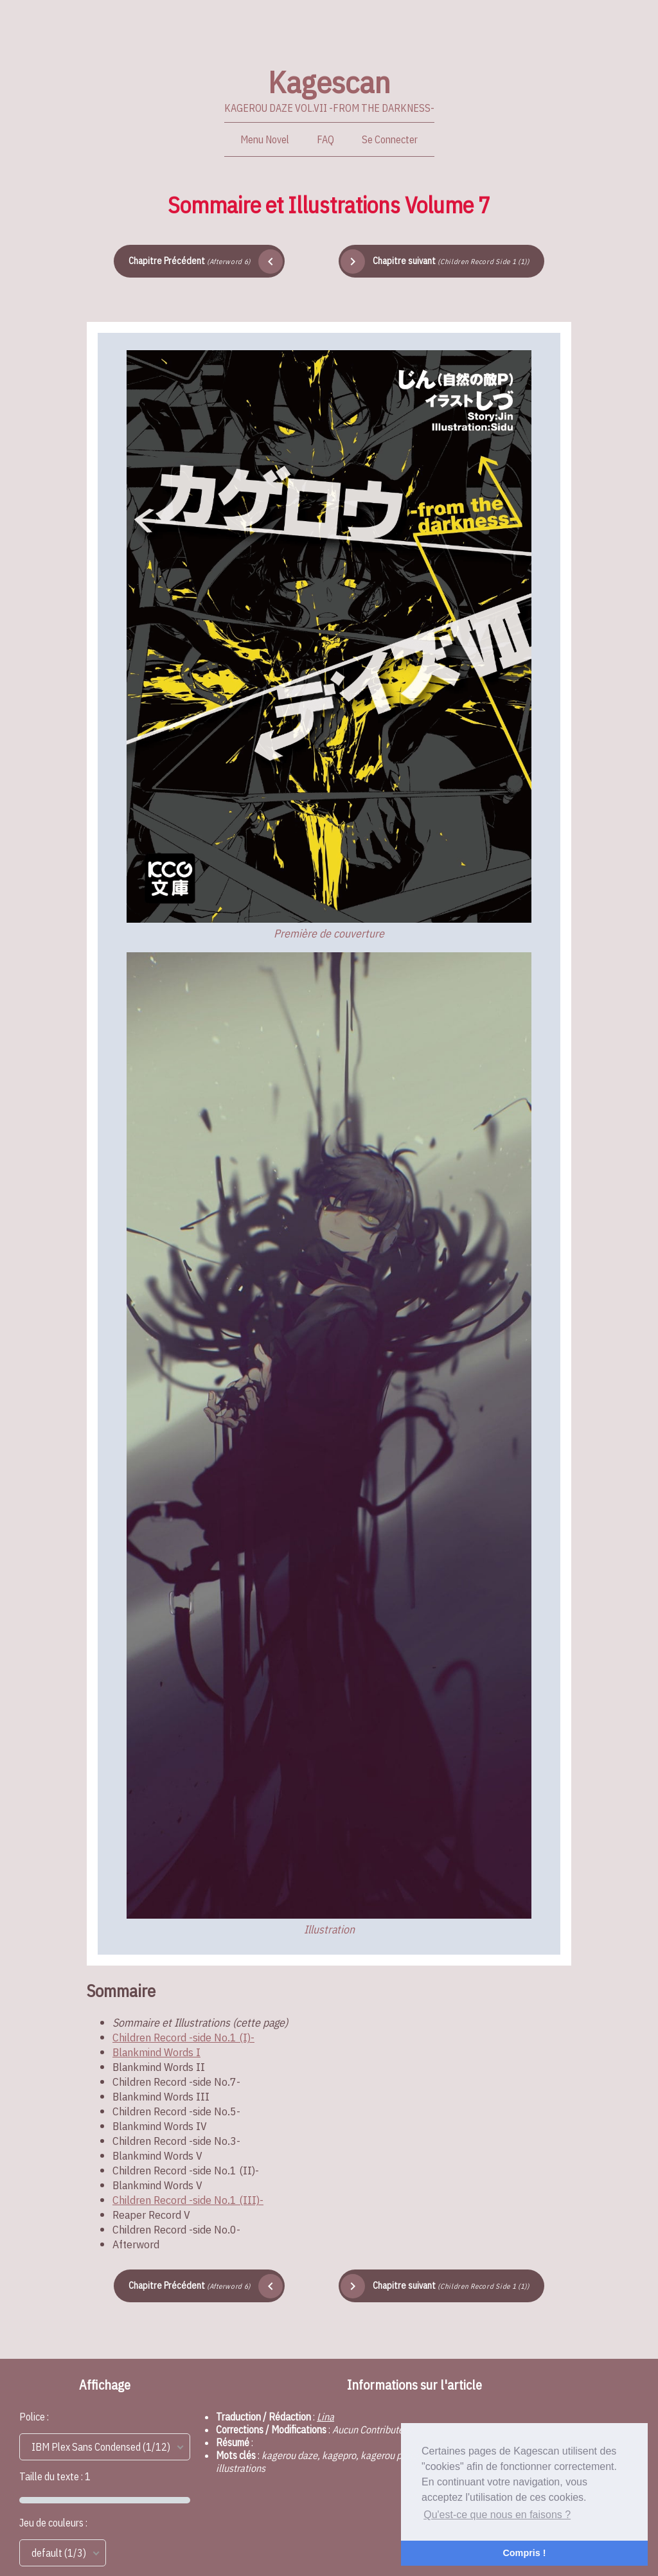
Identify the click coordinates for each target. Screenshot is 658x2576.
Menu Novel (264, 139)
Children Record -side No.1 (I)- (183, 2037)
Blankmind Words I (156, 2052)
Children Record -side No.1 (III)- (187, 2199)
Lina (325, 2416)
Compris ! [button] (524, 2553)
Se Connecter (390, 139)
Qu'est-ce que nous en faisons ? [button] (497, 2514)
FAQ (325, 139)
